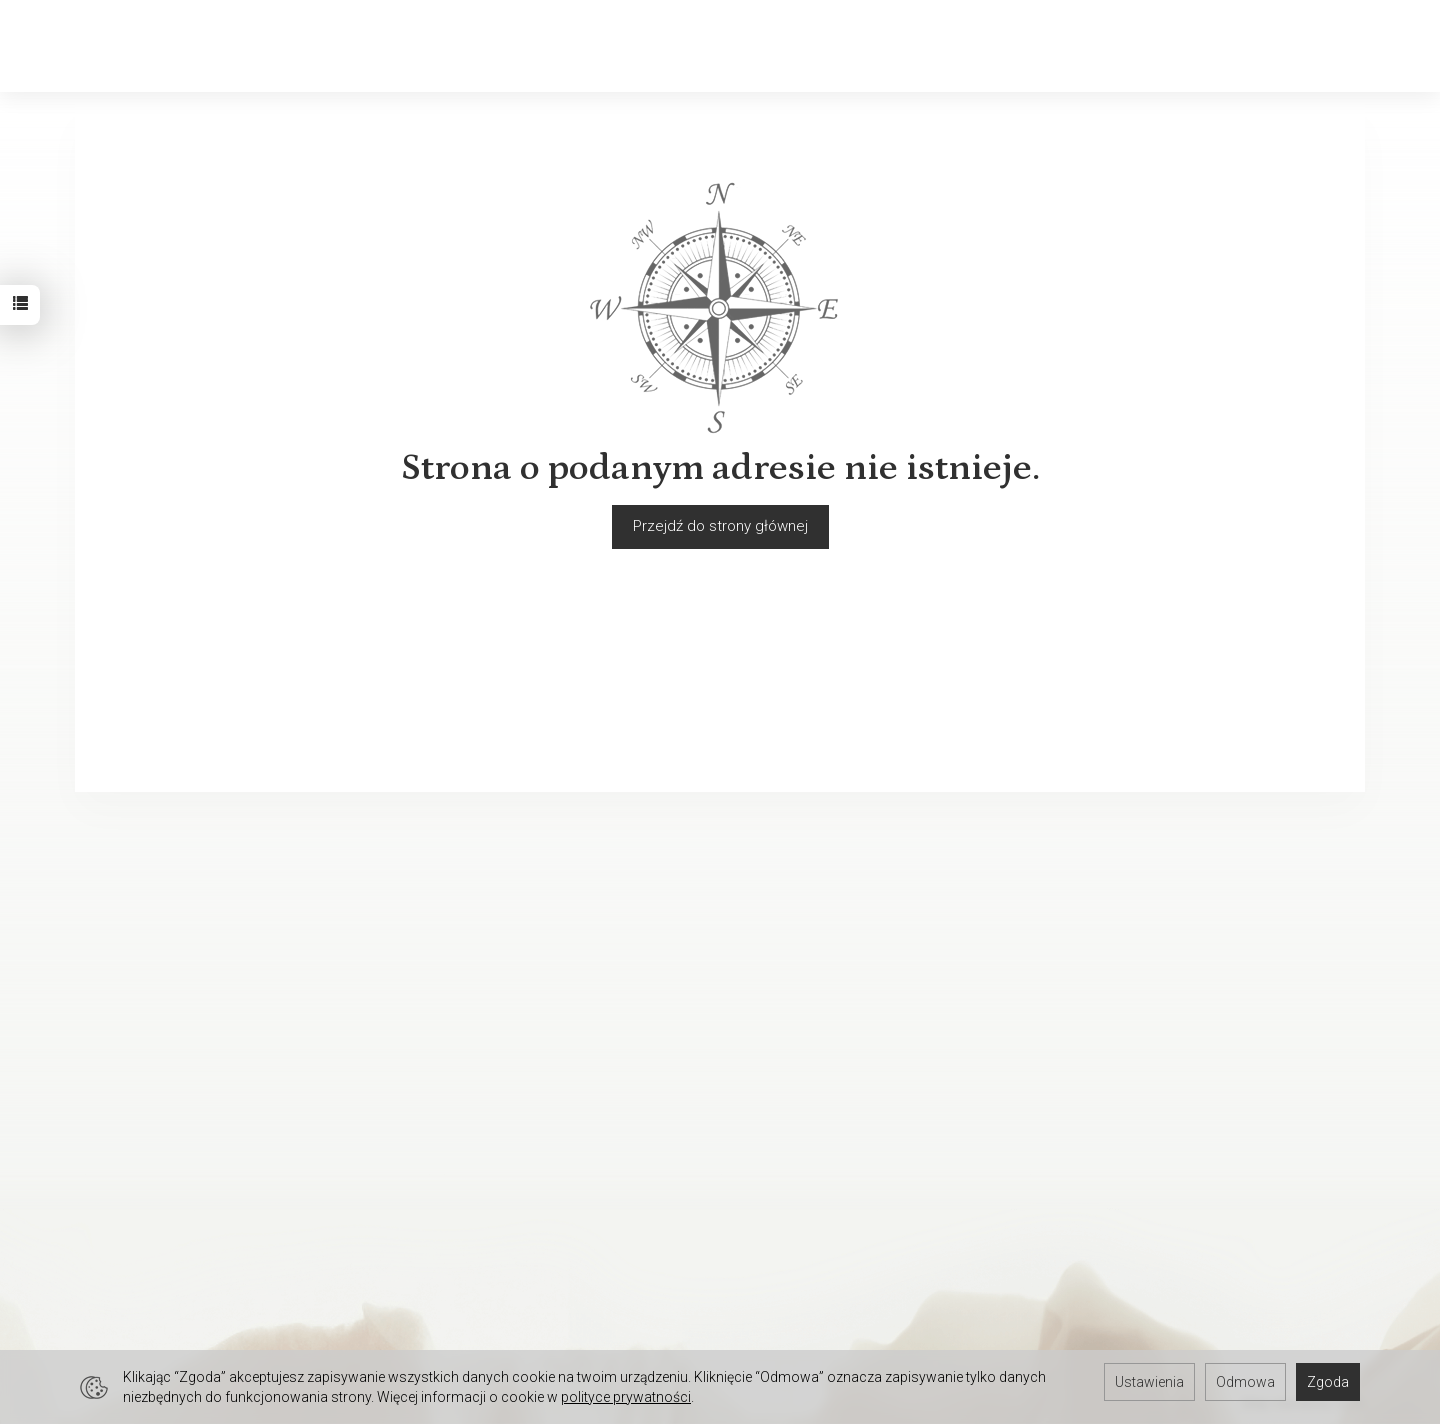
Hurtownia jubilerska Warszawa (178, 1321)
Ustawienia (1149, 1382)
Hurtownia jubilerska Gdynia (166, 1295)
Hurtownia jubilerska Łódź (160, 1243)
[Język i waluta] (1365, 46)
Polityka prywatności (143, 1001)
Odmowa (1245, 1382)
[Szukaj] (1165, 46)
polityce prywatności (626, 1397)
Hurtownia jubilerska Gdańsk (169, 1269)
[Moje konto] (1269, 46)
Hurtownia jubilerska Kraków (168, 1217)
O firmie (101, 1053)
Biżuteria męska (484, 46)
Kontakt (100, 1027)
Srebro (349, 46)
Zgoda (1328, 1382)
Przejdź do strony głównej (720, 526)
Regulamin (110, 975)
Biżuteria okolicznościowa (903, 46)
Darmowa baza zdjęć (145, 1191)
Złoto (259, 46)
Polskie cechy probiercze (818, 1001)
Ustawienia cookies (140, 1079)
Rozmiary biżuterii (791, 1027)
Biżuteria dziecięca (672, 46)
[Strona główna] (80, 46)
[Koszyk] (1217, 46)
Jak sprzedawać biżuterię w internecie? (865, 975)
